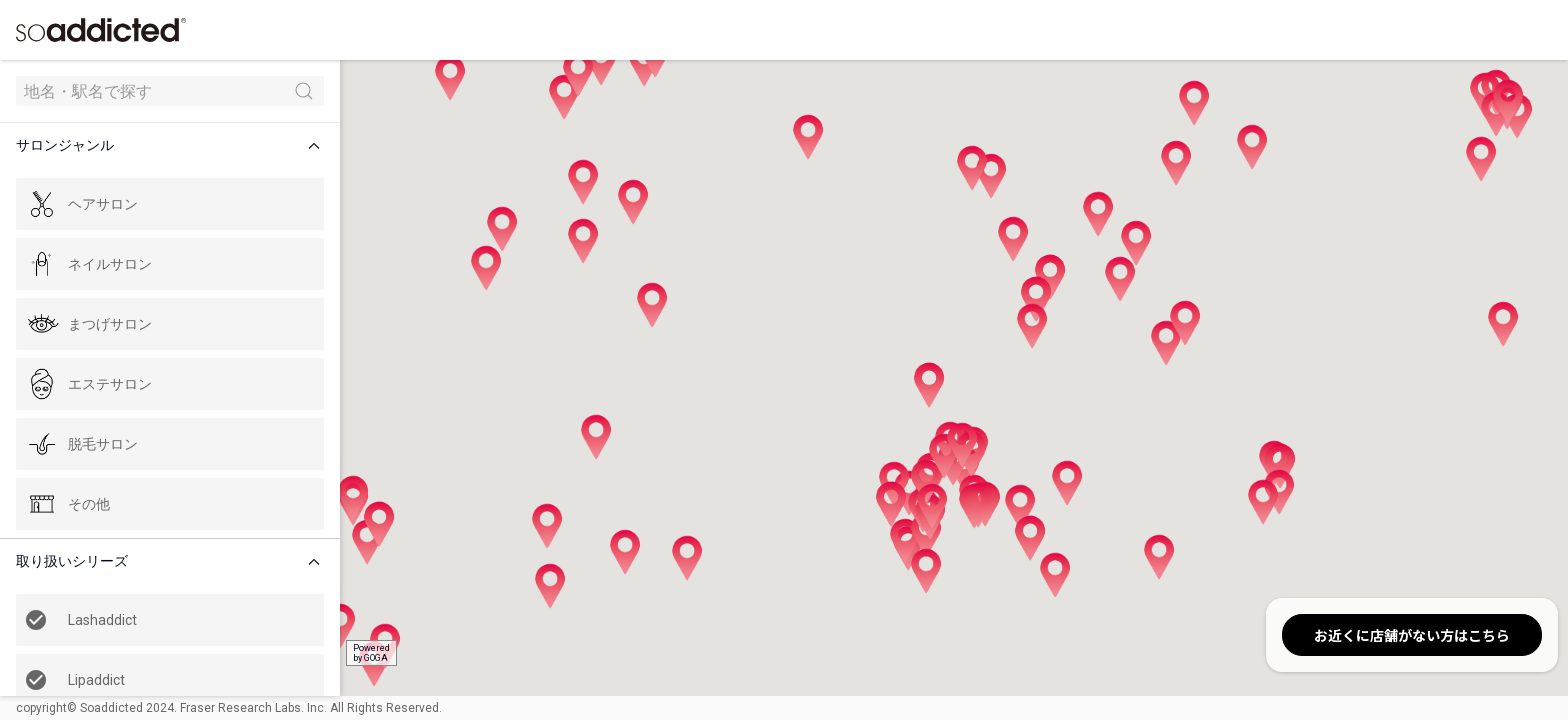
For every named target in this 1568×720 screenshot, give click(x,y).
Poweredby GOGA (371, 653)
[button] (174, 145)
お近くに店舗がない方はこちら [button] (1412, 635)
